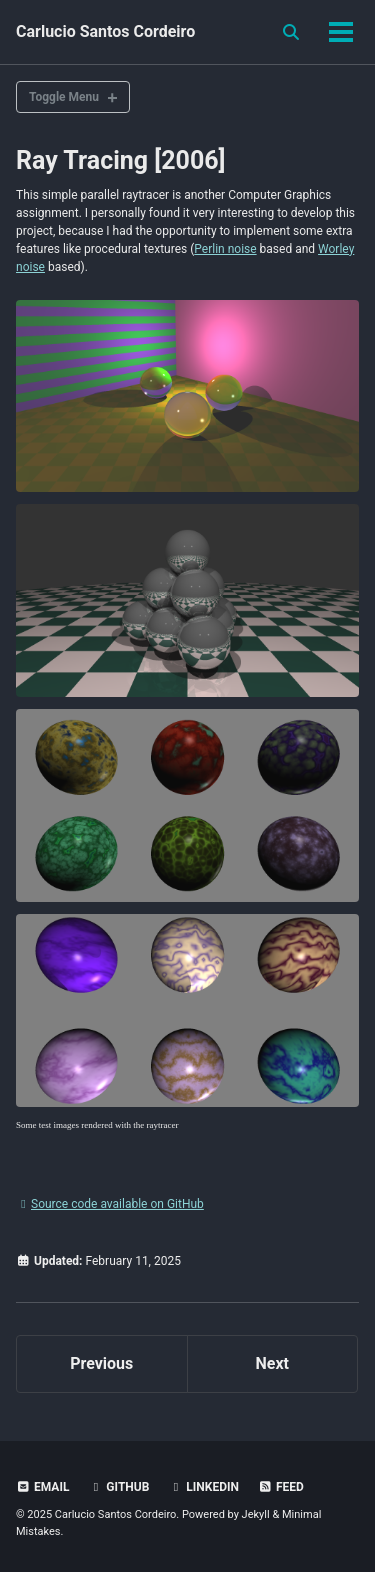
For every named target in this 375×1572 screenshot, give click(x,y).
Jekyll (256, 1514)
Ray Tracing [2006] (121, 160)
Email (42, 1487)
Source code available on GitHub (110, 1204)
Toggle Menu (64, 97)
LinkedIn (203, 1487)
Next (272, 1363)
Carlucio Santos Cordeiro (105, 31)
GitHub (118, 1487)
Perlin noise (225, 249)
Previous (101, 1363)
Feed (281, 1487)
